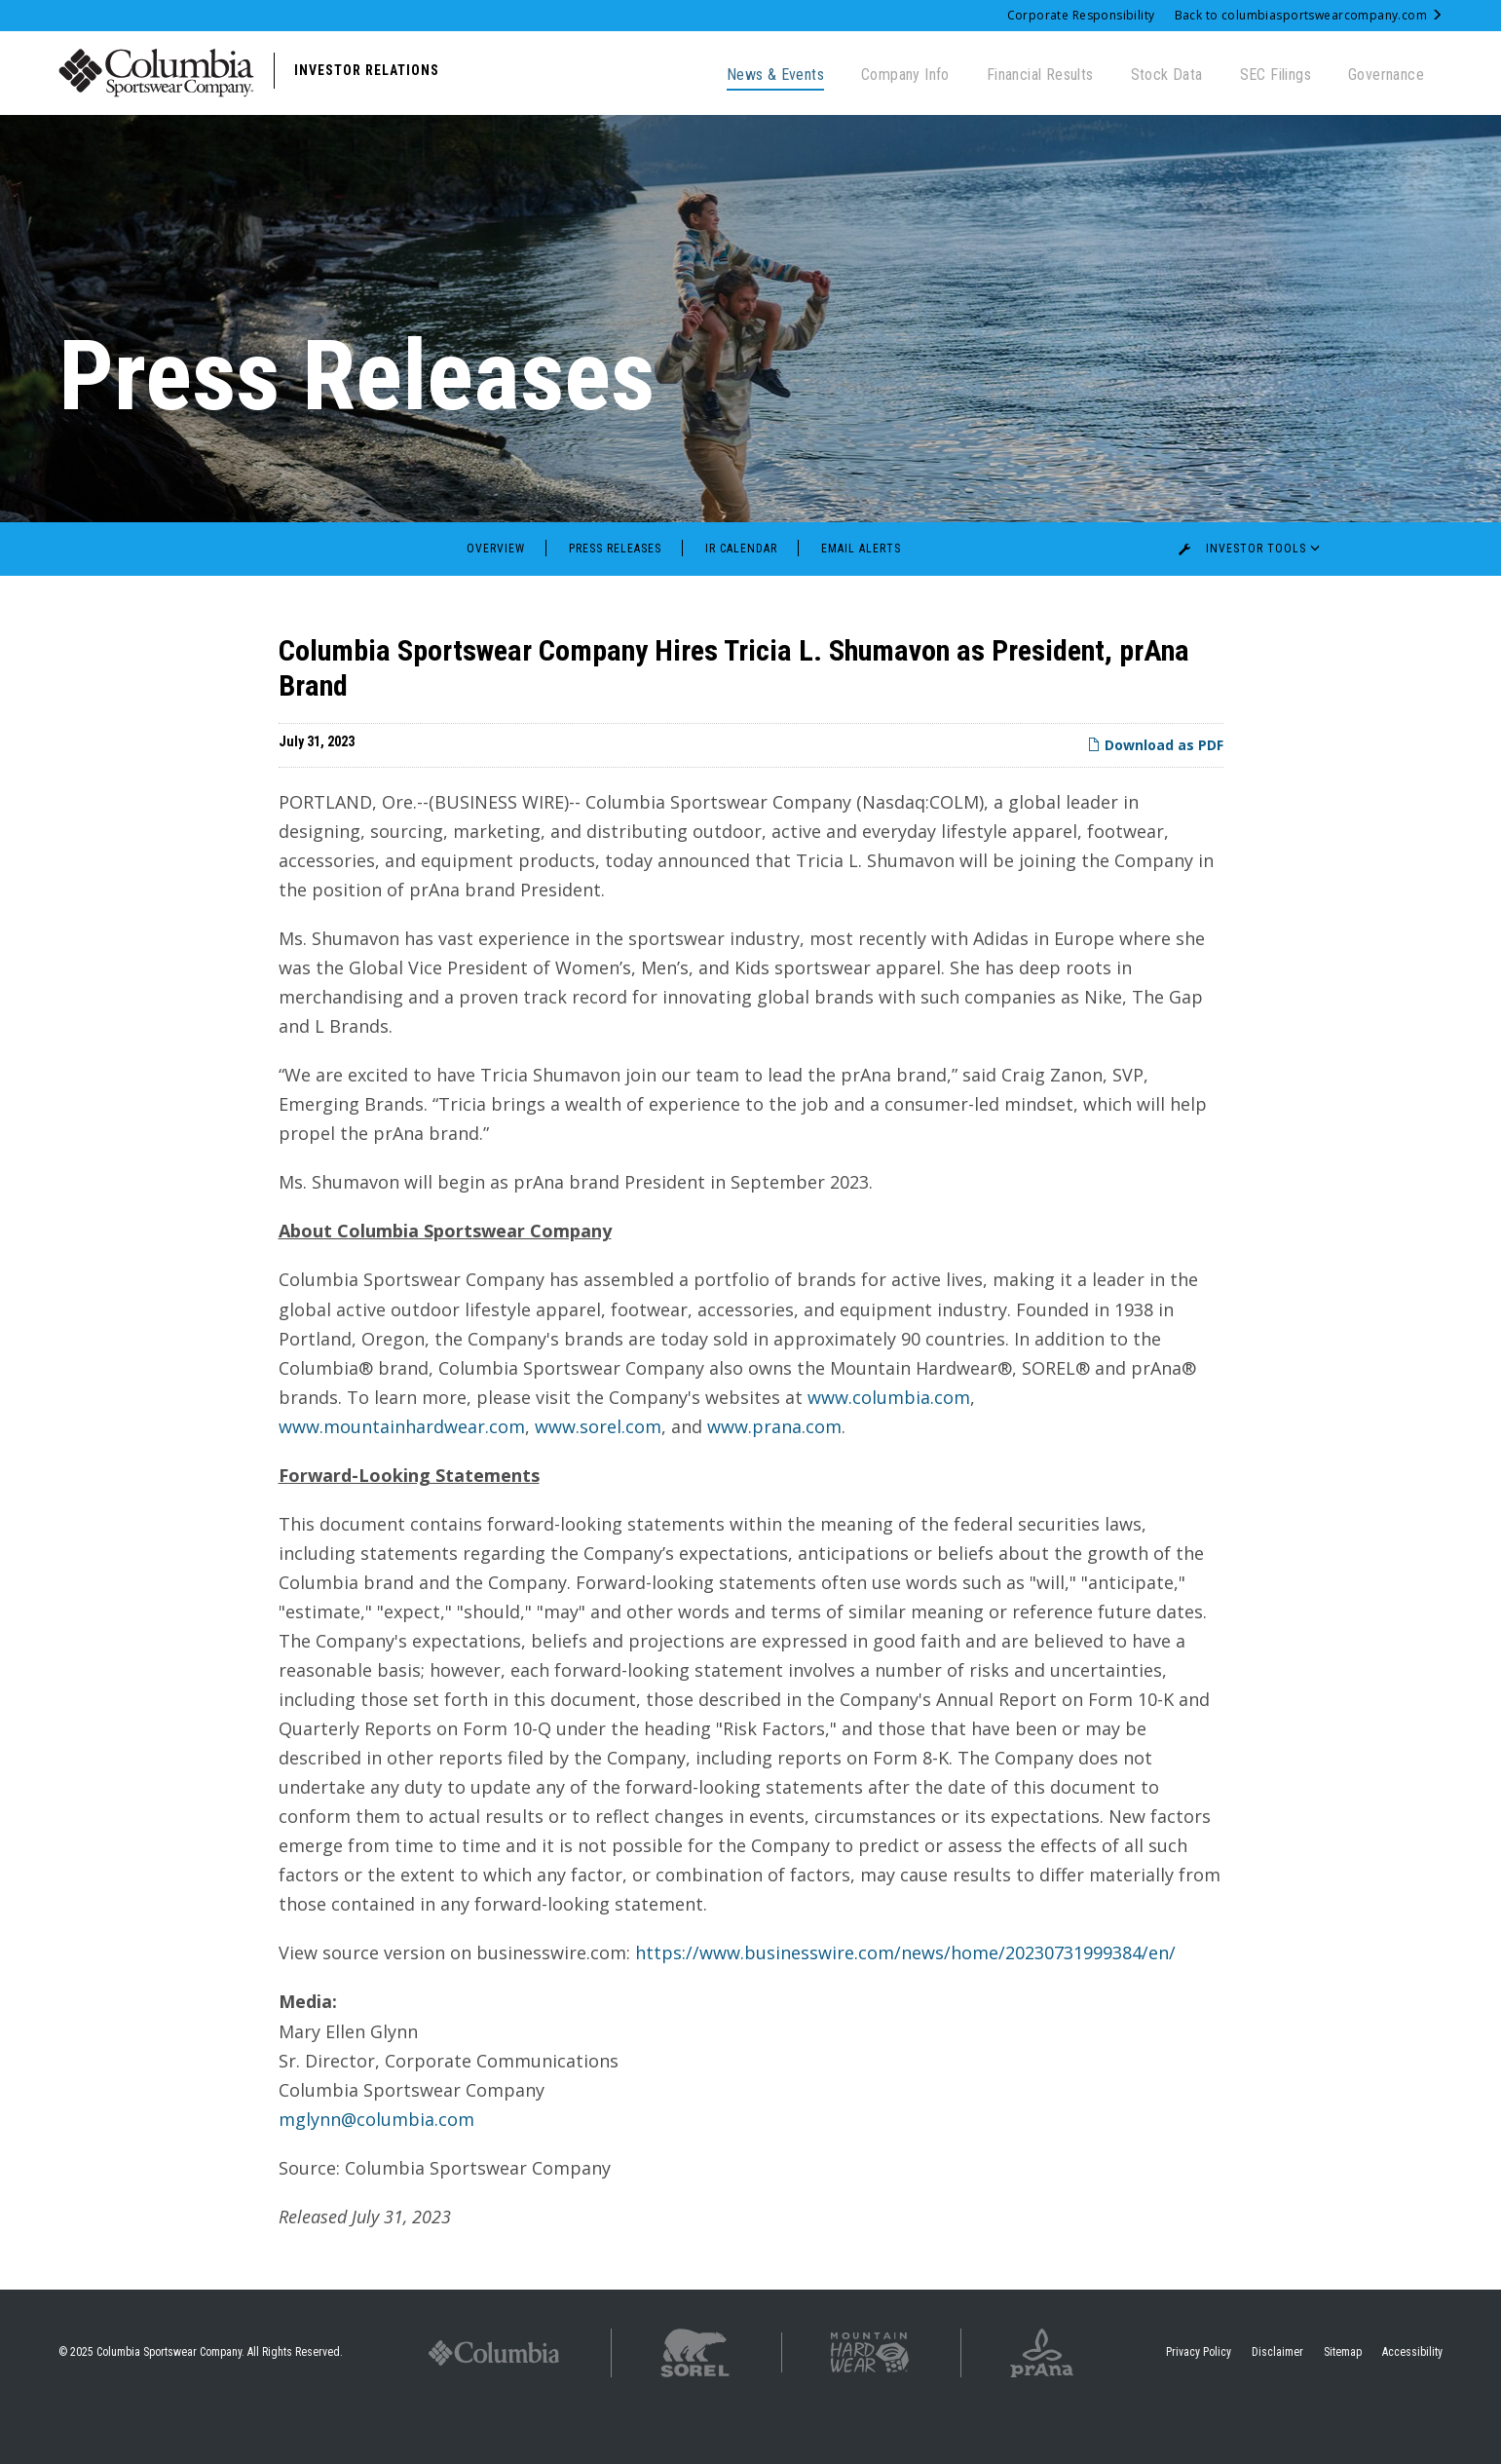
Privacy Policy (1198, 2400)
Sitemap (1343, 2400)
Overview (496, 597)
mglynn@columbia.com (376, 2167)
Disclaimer (1277, 2400)
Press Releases (615, 597)
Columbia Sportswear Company (169, 2400)
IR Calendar (741, 597)
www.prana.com (774, 1474)
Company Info (905, 74)
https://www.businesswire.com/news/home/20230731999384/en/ (905, 2001)
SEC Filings (1275, 74)
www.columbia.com (888, 1445)
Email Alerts (861, 597)
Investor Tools (1253, 597)
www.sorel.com (598, 1474)
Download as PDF (1155, 793)
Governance (1386, 74)
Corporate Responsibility (1081, 15)
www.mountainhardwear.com (402, 1474)
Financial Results (1040, 74)
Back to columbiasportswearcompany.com (1309, 15)
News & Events (775, 74)
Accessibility (1412, 2400)
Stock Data (1167, 74)
